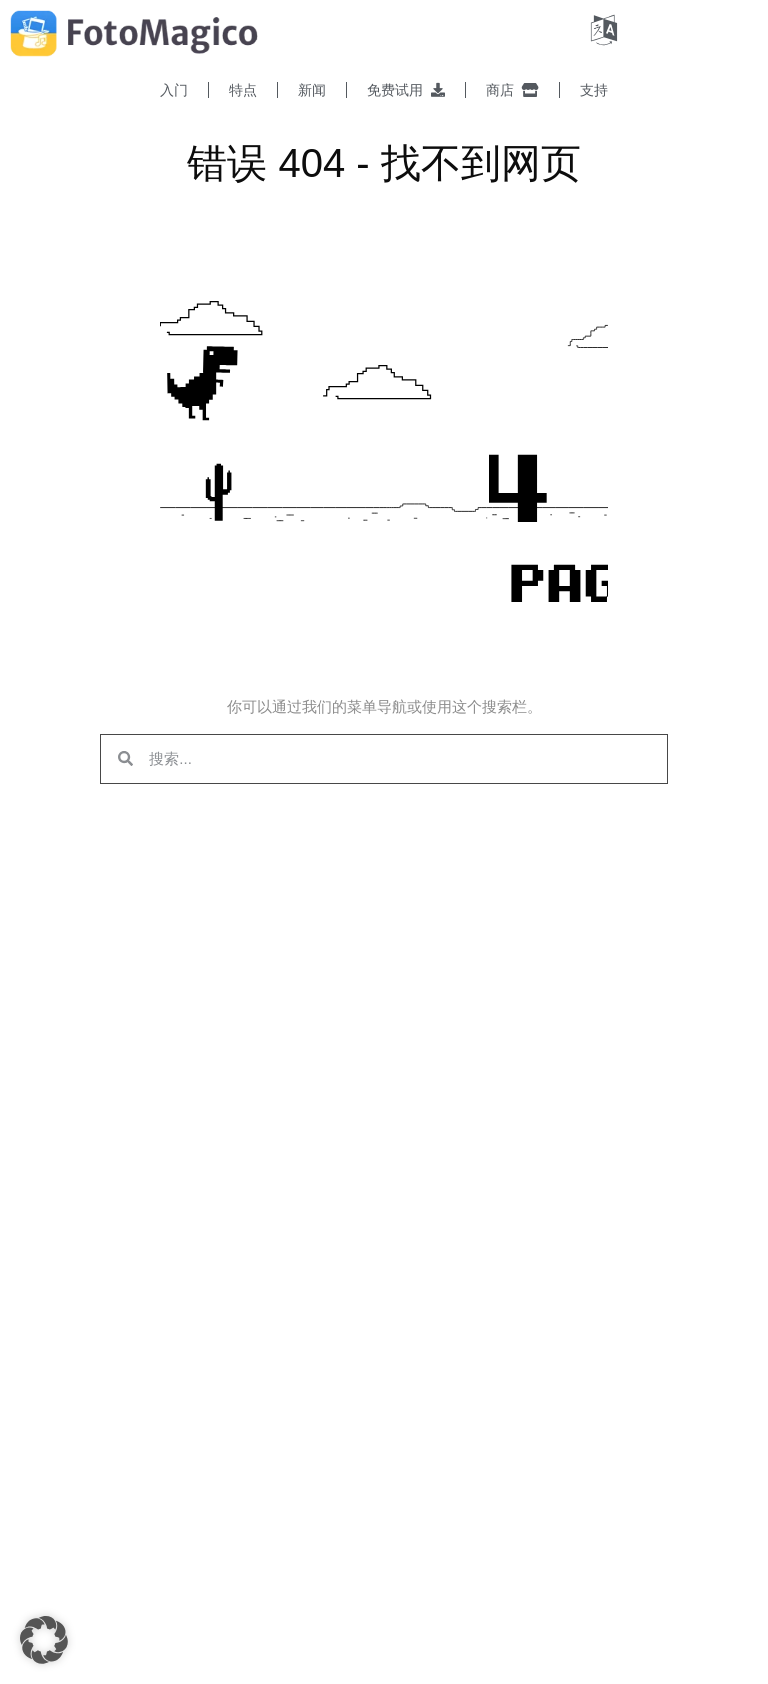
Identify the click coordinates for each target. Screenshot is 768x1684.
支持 (594, 90)
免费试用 (406, 90)
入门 (174, 90)
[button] (44, 1640)
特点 (243, 90)
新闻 (312, 90)
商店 (512, 90)
